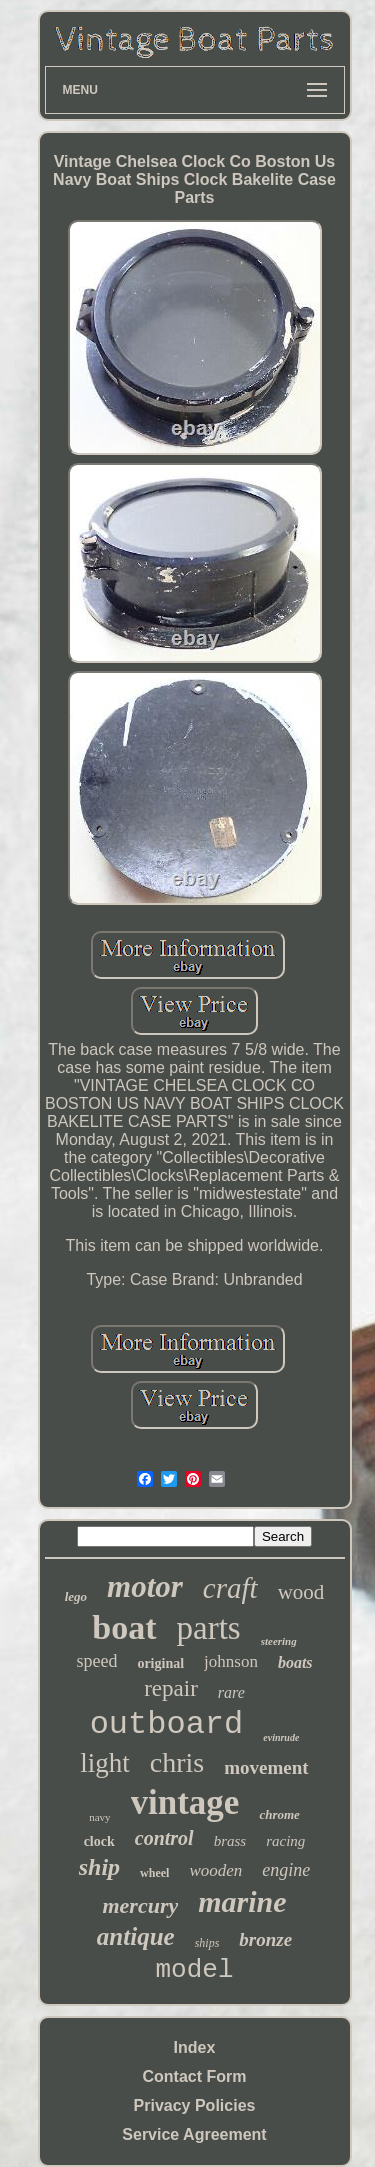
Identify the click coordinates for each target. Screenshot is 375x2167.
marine (242, 1901)
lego (76, 1596)
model (194, 1970)
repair (171, 1688)
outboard (167, 1724)
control (164, 1838)
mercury (140, 1905)
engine (286, 1870)
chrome (279, 1814)
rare (231, 1692)
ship (99, 1867)
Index (195, 2047)
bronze (265, 1939)
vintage (185, 1802)
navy (99, 1817)
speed (96, 1661)
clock (99, 1841)
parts (209, 1628)
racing (285, 1841)
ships (207, 1943)
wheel (154, 1873)
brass (230, 1841)
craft (230, 1588)
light (105, 1763)
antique (136, 1936)
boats (295, 1662)
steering (279, 1641)
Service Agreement (194, 2134)
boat (124, 1627)
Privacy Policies (195, 2105)
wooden (215, 1870)
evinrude (281, 1737)
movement (266, 1767)
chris (177, 1762)
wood (301, 1592)
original (160, 1663)
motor (145, 1586)
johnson (231, 1661)
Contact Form (195, 2076)
